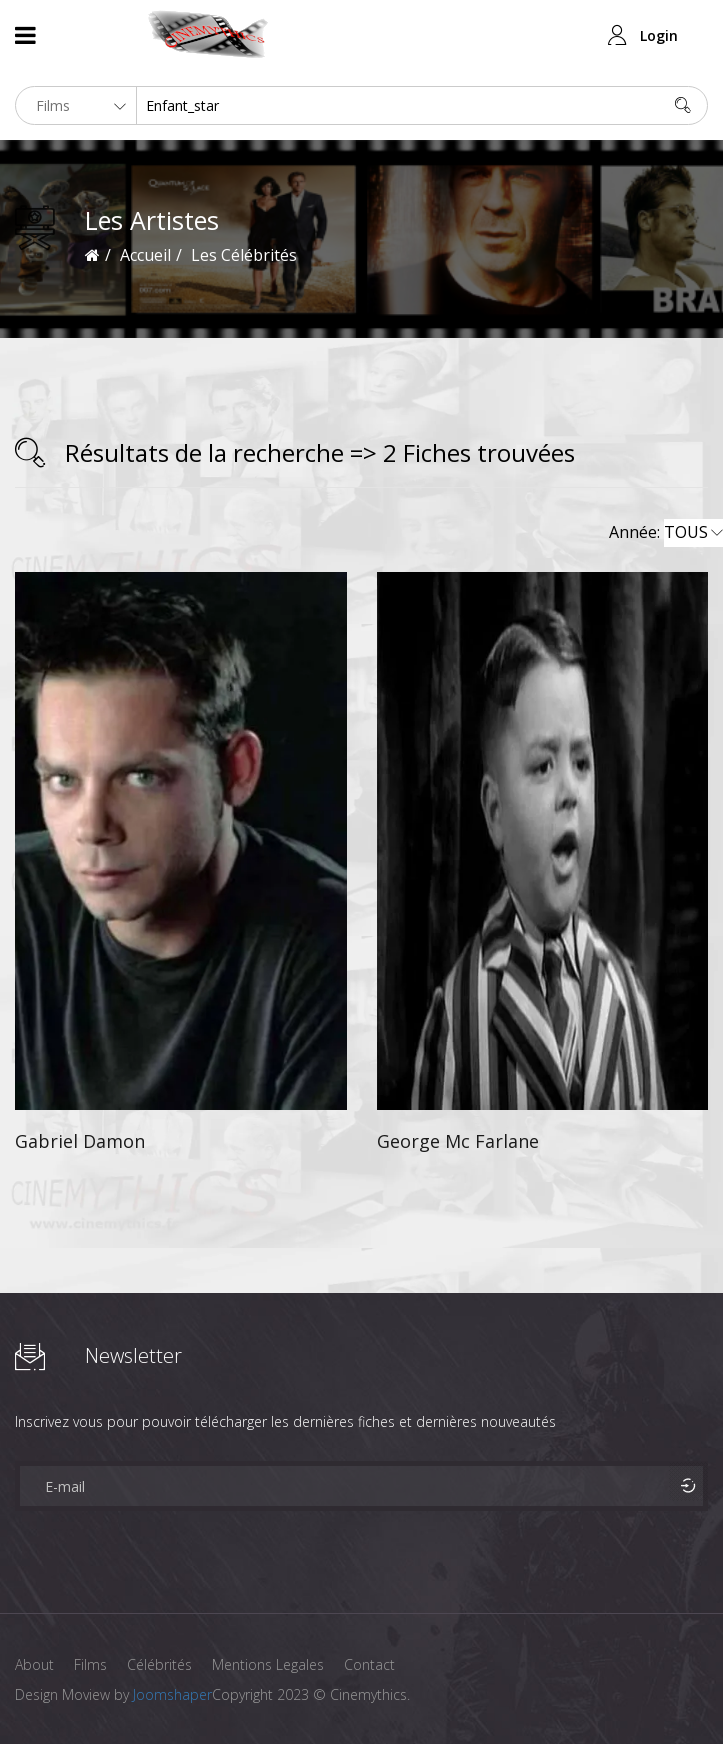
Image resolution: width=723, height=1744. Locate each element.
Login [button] (659, 35)
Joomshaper (172, 1694)
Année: (666, 533)
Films (90, 1664)
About (34, 1664)
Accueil (145, 255)
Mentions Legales (268, 1664)
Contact (369, 1664)
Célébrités (159, 1664)
